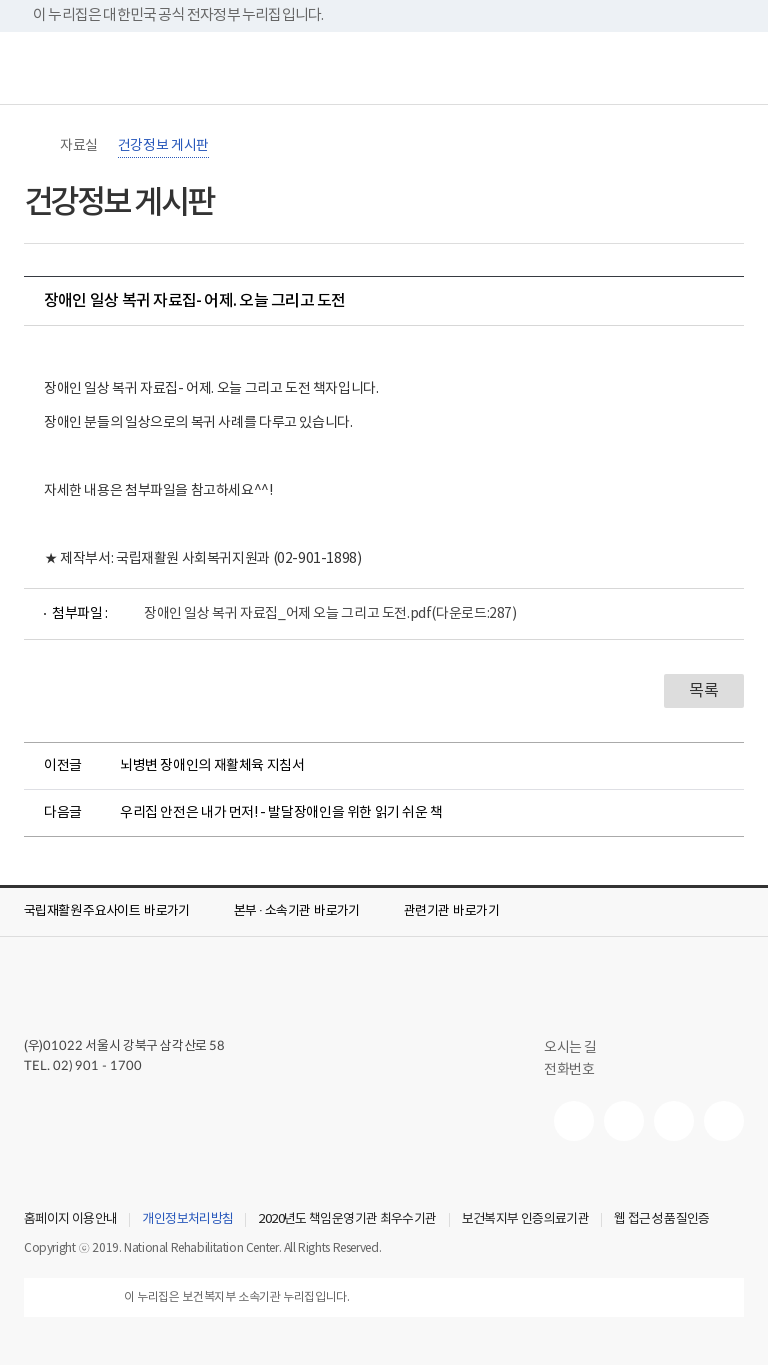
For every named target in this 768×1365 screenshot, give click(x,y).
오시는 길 (579, 1048)
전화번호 (569, 1070)
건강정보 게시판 (163, 146)
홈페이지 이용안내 (70, 1220)
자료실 (79, 146)
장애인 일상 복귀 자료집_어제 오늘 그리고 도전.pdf (330, 614)
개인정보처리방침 (187, 1220)
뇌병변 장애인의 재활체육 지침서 (212, 766)
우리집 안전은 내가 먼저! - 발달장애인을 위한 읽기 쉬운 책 (281, 813)
